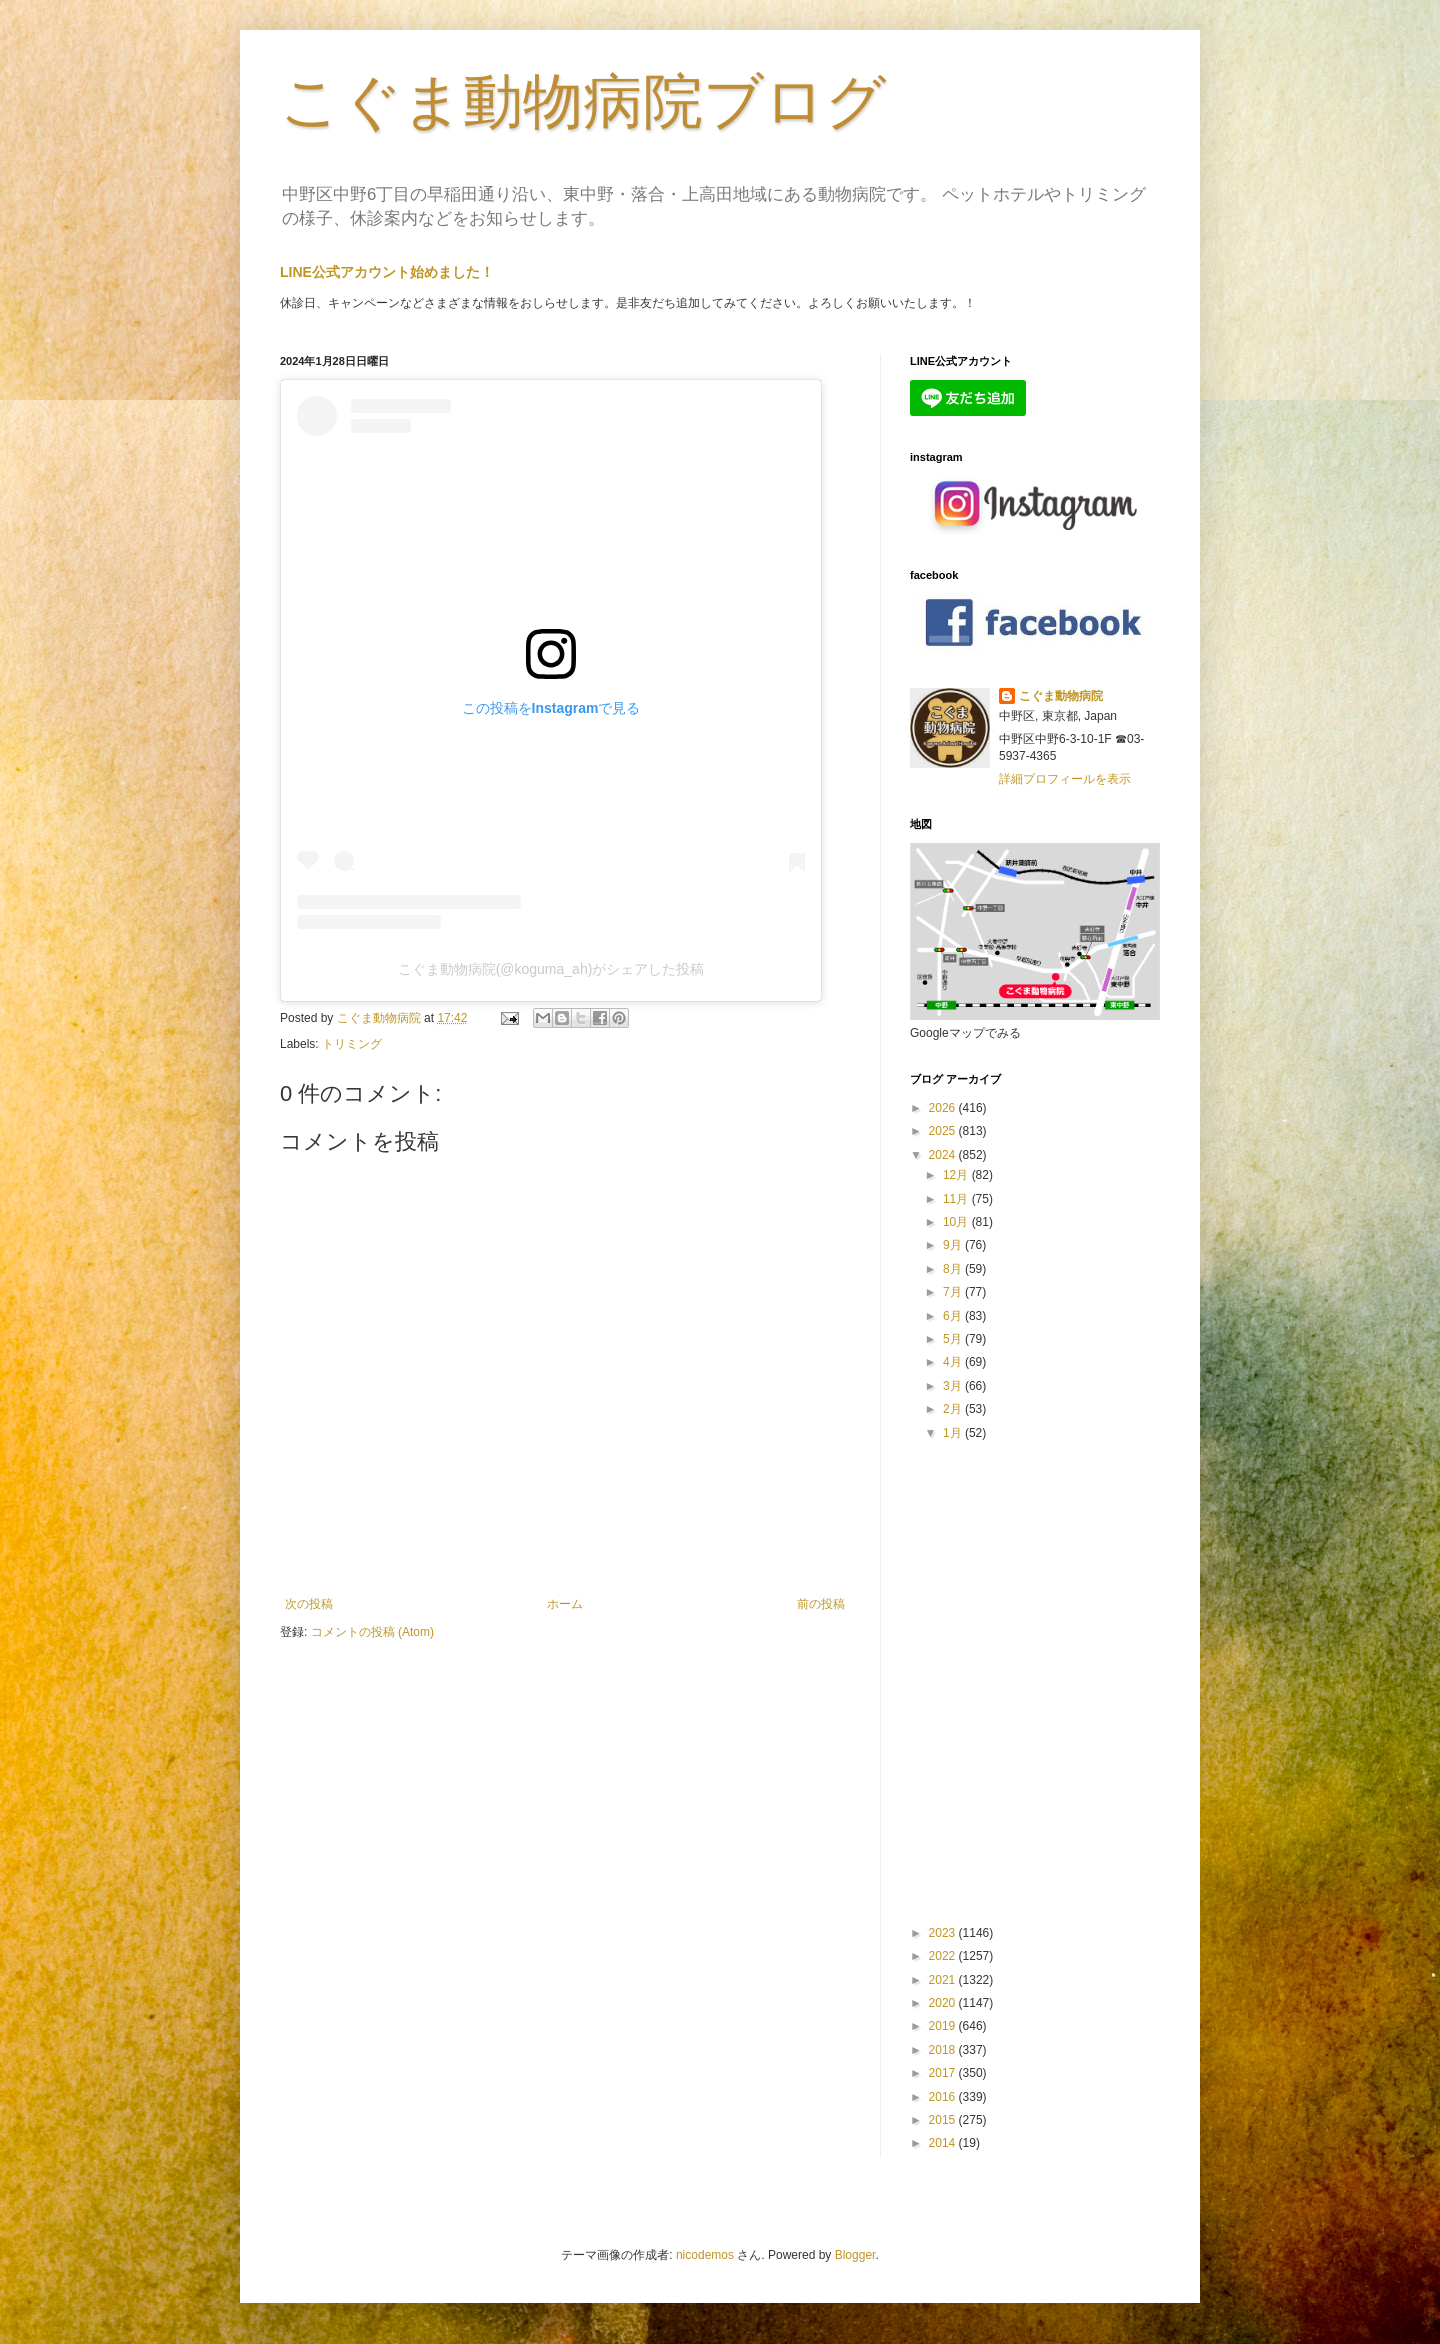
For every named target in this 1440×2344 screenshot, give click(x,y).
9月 (954, 1245)
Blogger (855, 2255)
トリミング (352, 1044)
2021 (944, 1980)
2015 (944, 2120)
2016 (944, 2097)
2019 (944, 2026)
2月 (954, 1409)
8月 (954, 1269)
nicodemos (705, 2255)
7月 (954, 1292)
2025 (944, 1131)
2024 (944, 1155)
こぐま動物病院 (1061, 696)
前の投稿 (821, 1604)
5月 (954, 1339)
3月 (954, 1386)
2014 (944, 2143)
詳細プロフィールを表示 (1065, 779)
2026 (944, 1108)
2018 (944, 2050)
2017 (944, 2073)
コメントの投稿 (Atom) (372, 1632)
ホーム (565, 1604)
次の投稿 (309, 1604)
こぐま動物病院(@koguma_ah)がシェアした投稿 (551, 969)
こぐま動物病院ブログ (583, 101)
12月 (957, 1175)
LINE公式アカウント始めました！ (387, 272)
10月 (957, 1222)
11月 (957, 1199)
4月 (954, 1362)
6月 (954, 1316)
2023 (944, 1933)
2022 (944, 1956)
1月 (954, 1433)
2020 (944, 2003)
